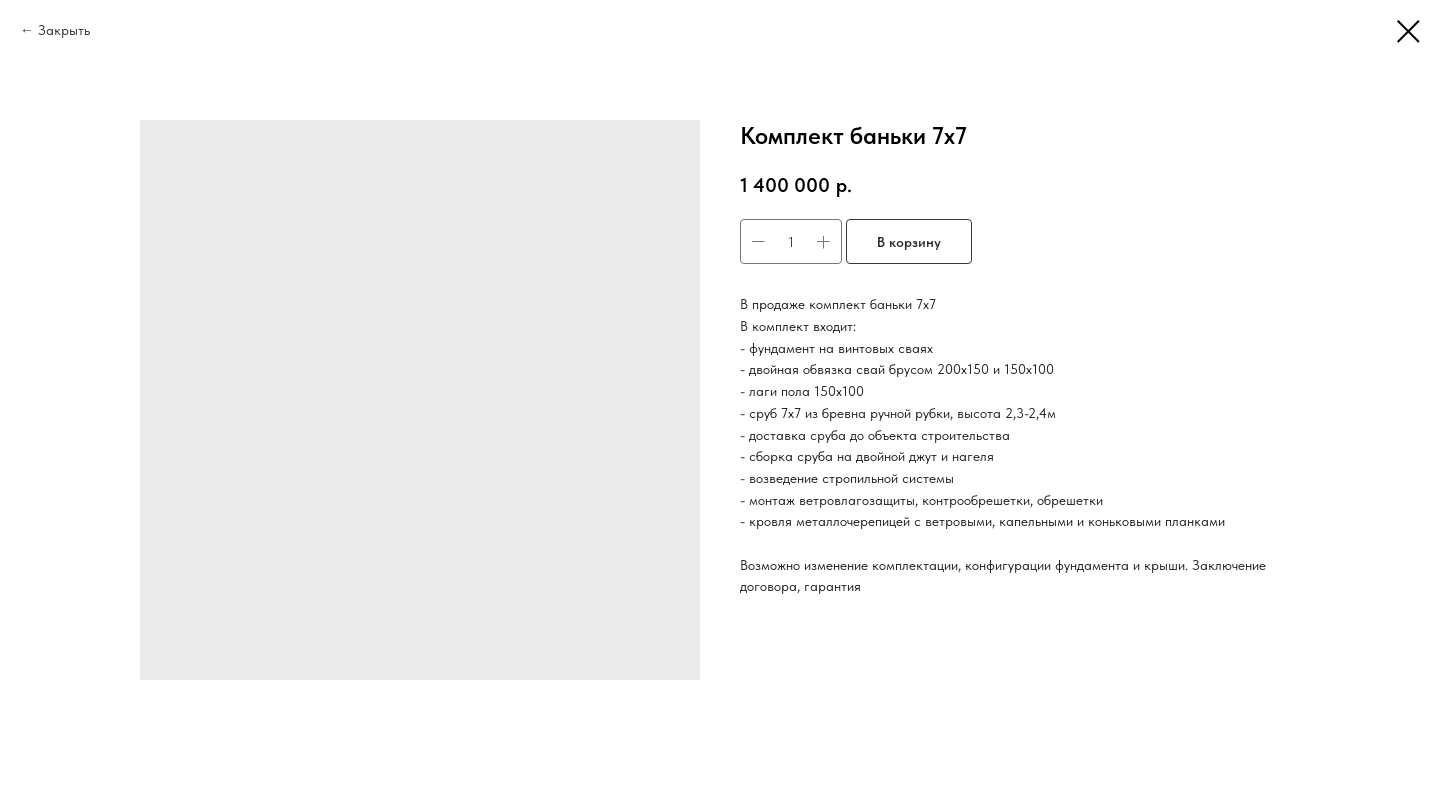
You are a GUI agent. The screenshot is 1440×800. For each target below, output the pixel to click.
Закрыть (64, 30)
